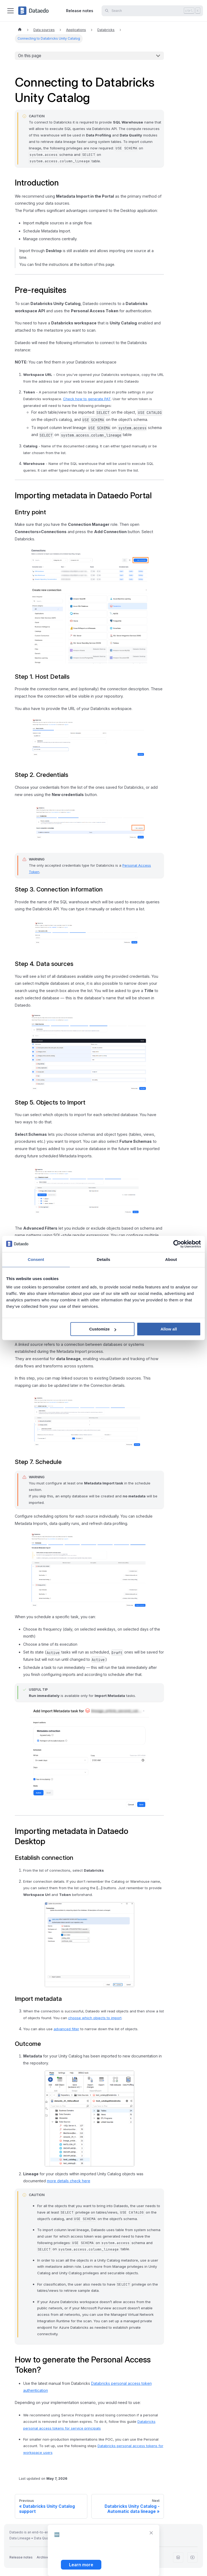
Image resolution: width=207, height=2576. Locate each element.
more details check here (68, 2181)
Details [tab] (103, 1259)
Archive (43, 2557)
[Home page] (20, 30)
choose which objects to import (95, 2018)
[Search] (152, 10)
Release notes (79, 10)
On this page (29, 55)
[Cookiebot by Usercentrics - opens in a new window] (177, 1244)
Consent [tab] (36, 1259)
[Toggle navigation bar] (10, 11)
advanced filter (66, 2029)
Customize (102, 1329)
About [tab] (171, 1259)
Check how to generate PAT (87, 399)
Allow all (168, 1329)
